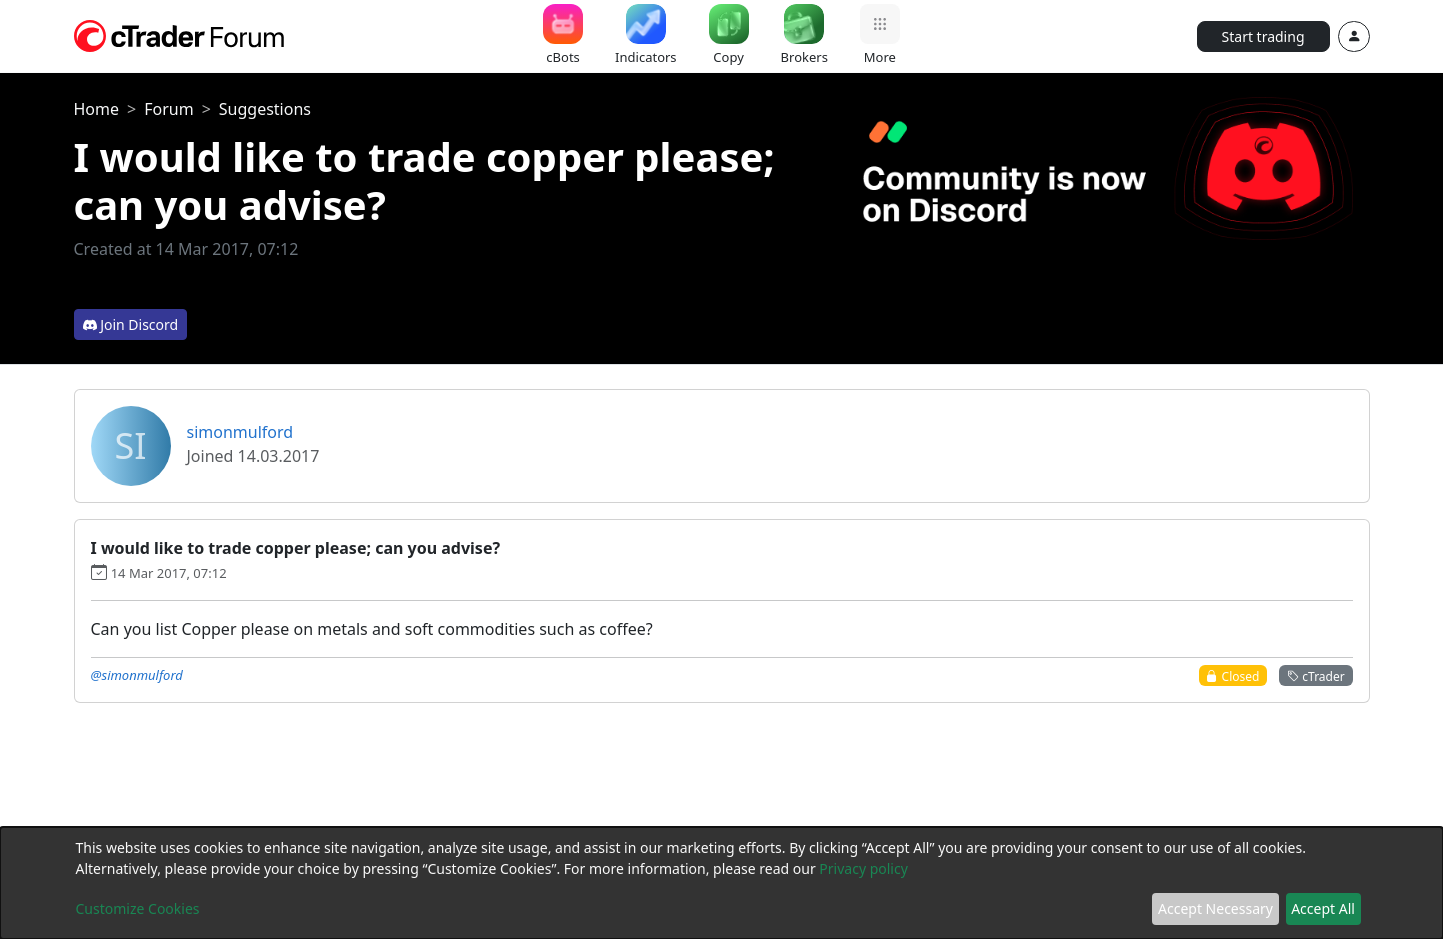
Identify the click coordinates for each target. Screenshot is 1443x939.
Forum (168, 109)
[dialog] (721, 883)
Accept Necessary (1215, 908)
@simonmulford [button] (137, 675)
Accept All (1323, 908)
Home (97, 109)
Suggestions (265, 109)
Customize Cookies (138, 908)
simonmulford (240, 432)
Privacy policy (863, 868)
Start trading (1263, 36)
